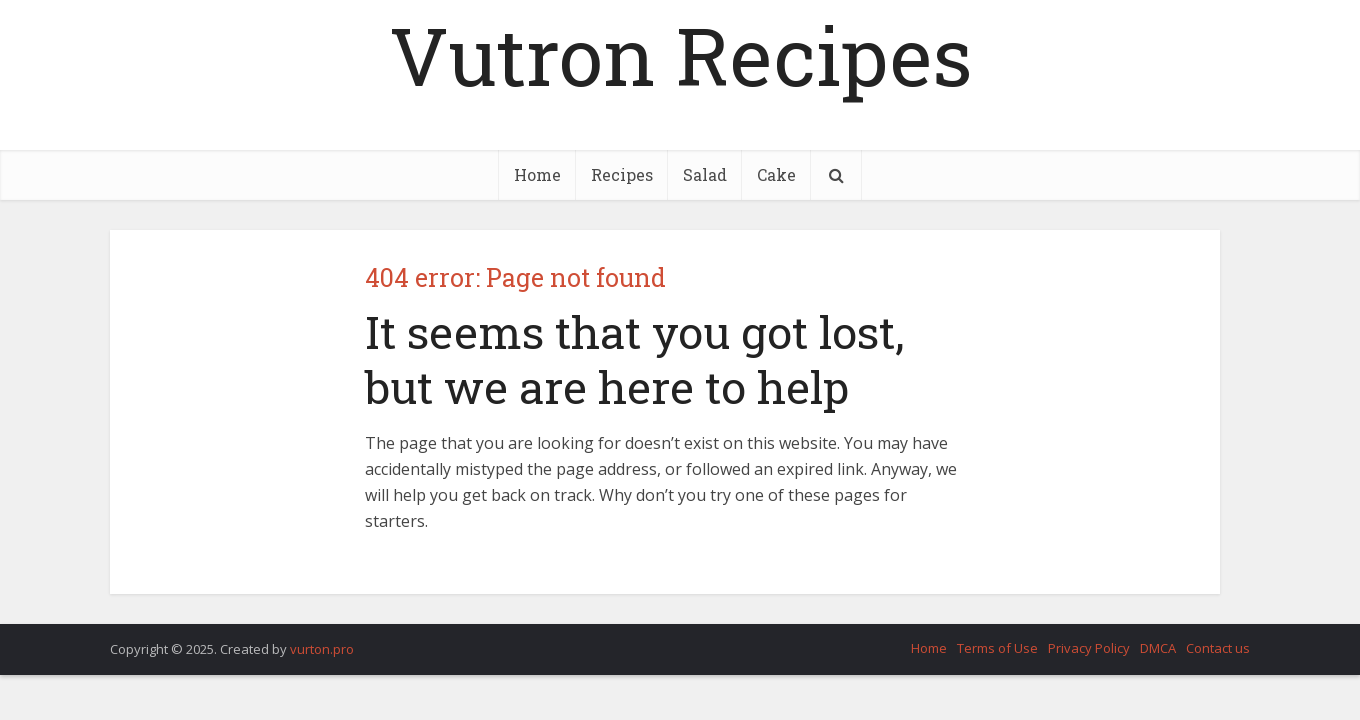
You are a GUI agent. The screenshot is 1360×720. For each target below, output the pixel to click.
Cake (776, 174)
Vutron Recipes (680, 55)
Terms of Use (997, 648)
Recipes (622, 174)
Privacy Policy (1089, 648)
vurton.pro (322, 649)
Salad (705, 174)
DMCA (1158, 648)
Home (537, 174)
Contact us (1218, 648)
